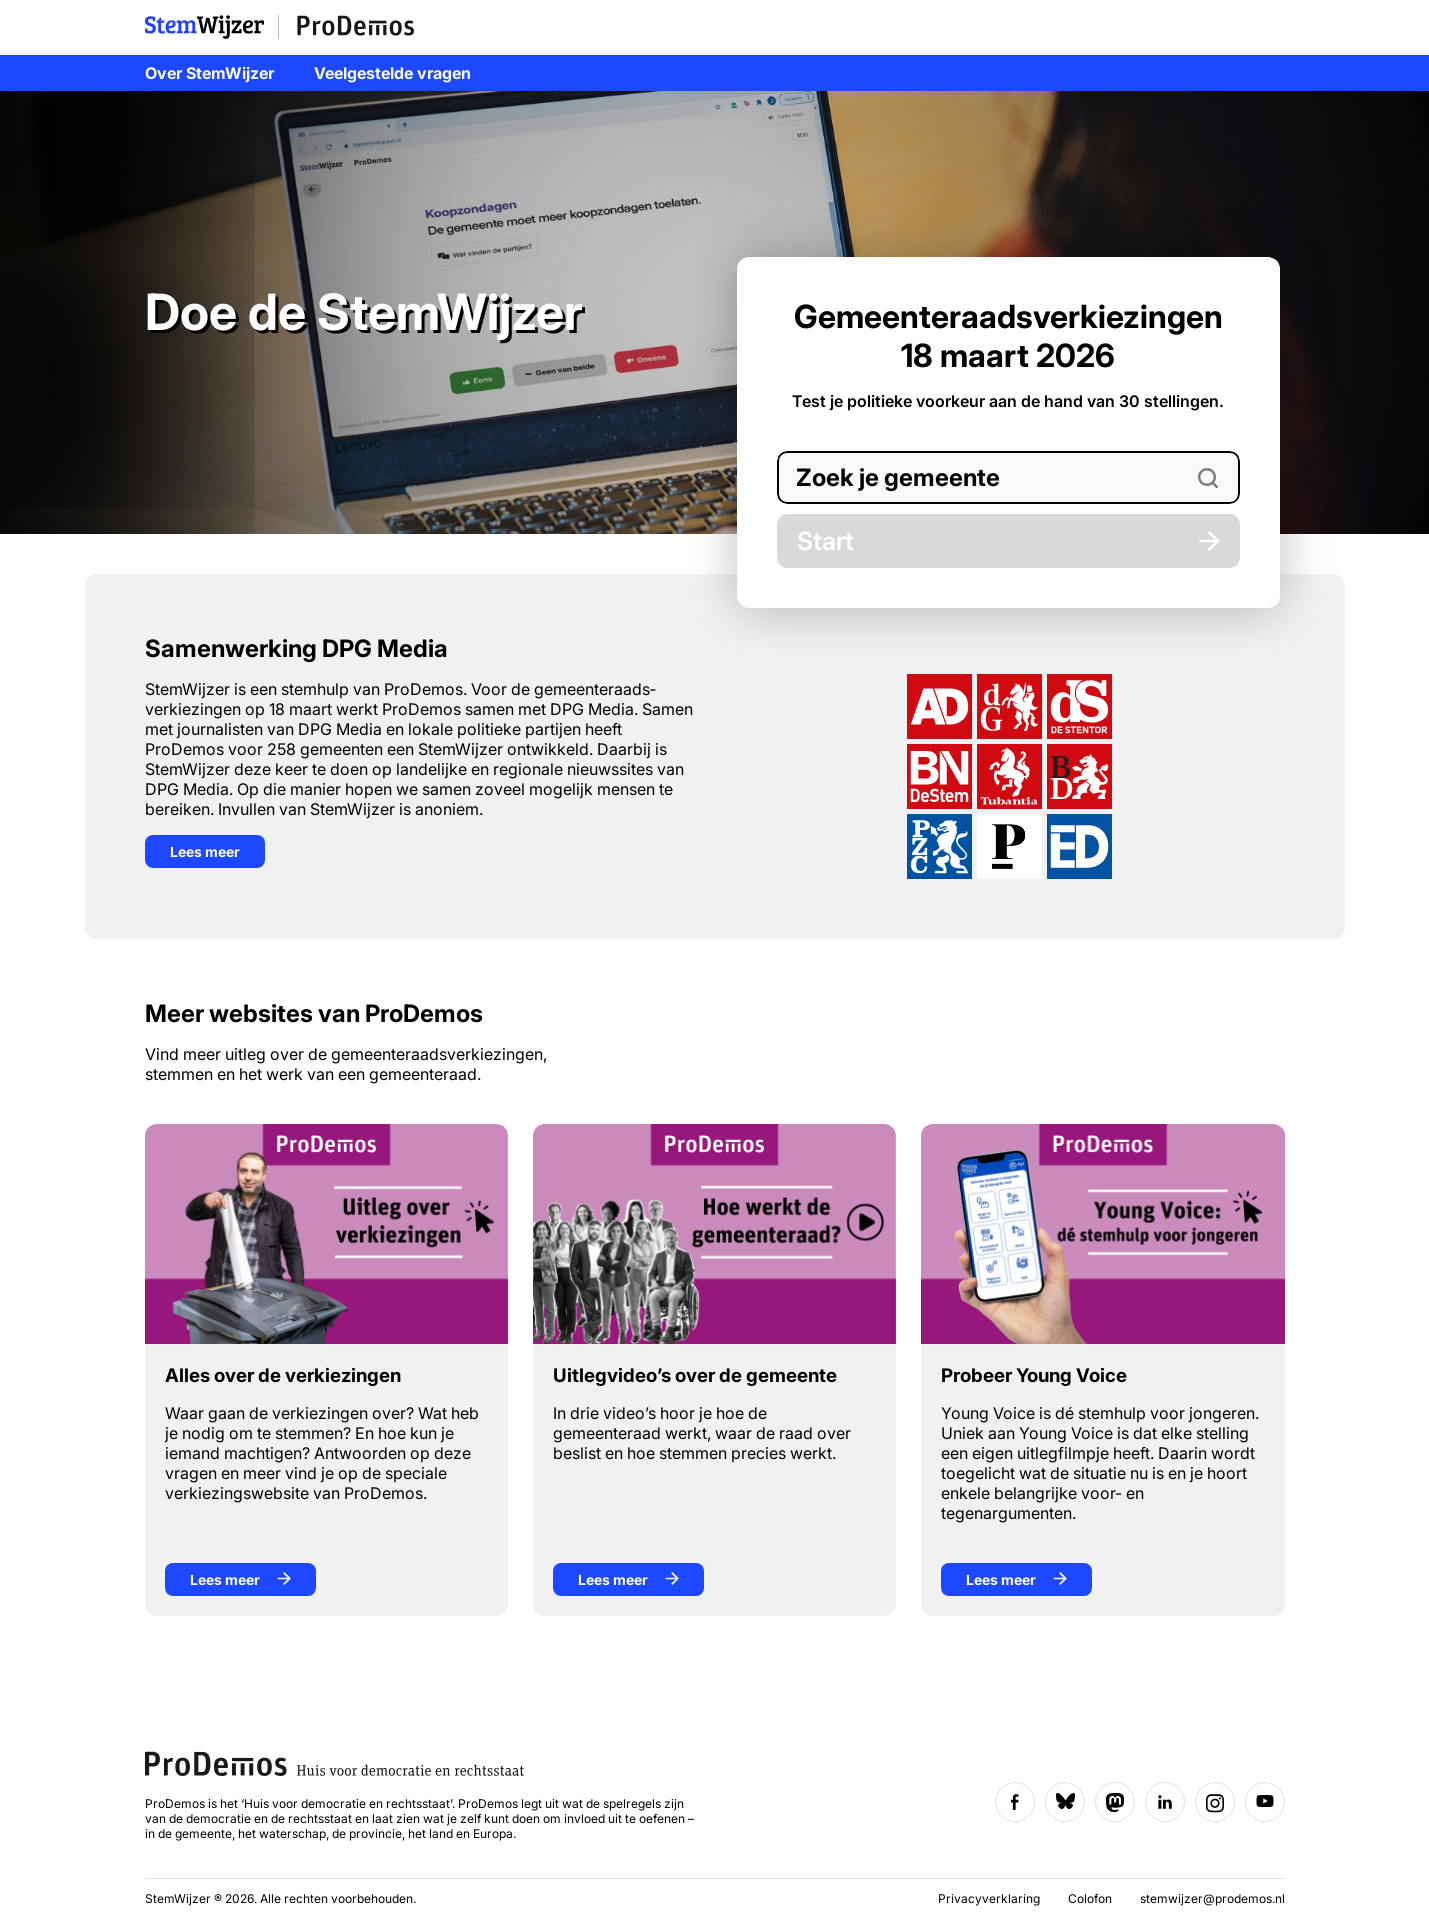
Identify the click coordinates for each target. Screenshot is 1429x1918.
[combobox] (1008, 477)
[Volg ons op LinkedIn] (1165, 1802)
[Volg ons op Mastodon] (1115, 1802)
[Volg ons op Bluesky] (1065, 1802)
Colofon (1091, 1898)
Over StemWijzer (209, 73)
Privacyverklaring (990, 1898)
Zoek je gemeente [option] (898, 477)
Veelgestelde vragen (392, 73)
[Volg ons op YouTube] (1265, 1802)
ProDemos (356, 27)
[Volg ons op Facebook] (1015, 1802)
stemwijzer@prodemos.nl (1212, 1898)
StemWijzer (212, 27)
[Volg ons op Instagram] (1215, 1802)
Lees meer (205, 851)
